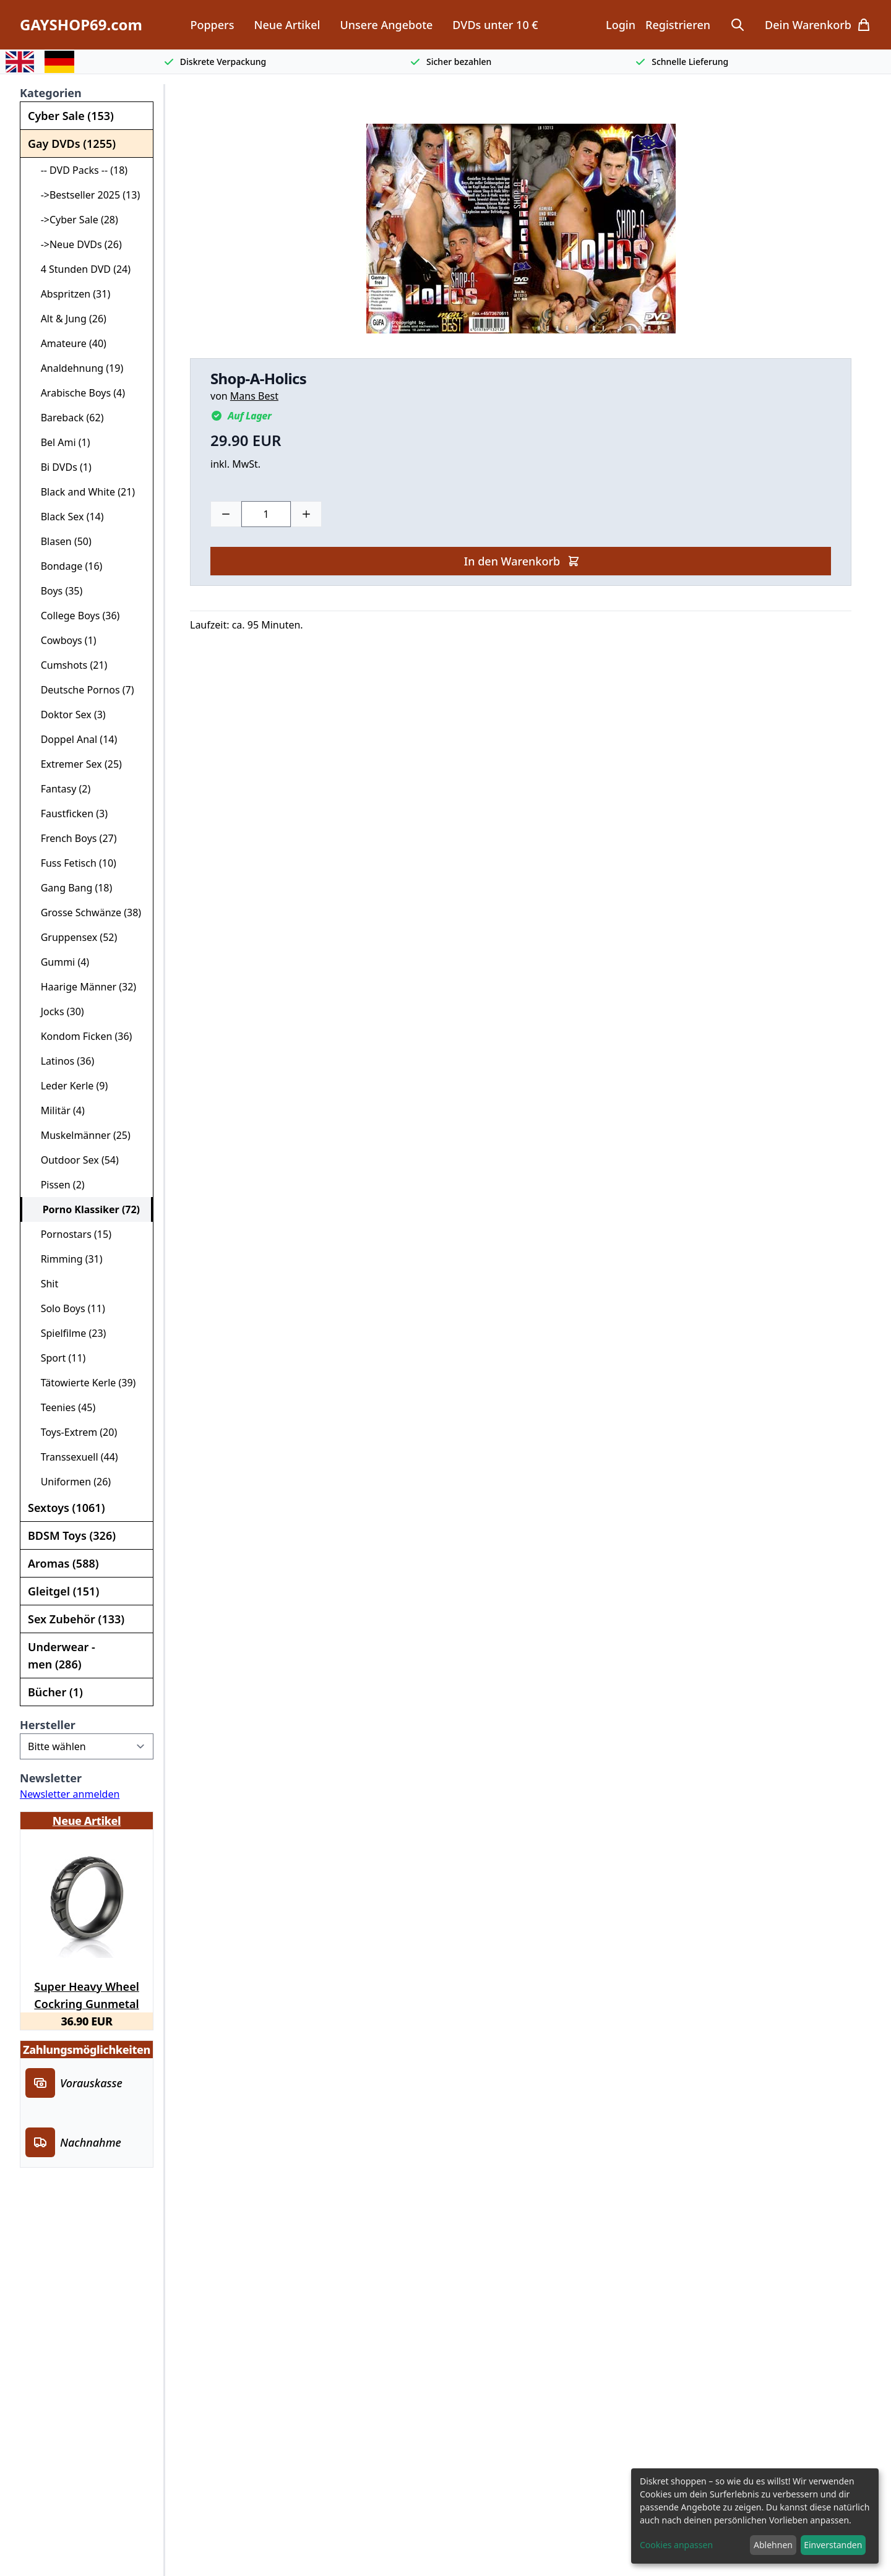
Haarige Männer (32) (83, 987)
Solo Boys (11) (67, 1308)
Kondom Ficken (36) (81, 1036)
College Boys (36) (74, 615)
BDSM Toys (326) (72, 1535)
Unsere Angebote (386, 24)
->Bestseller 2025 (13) (85, 195)
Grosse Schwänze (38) (85, 912)
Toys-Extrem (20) (73, 1432)
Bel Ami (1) (60, 442)
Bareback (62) (66, 417)
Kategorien (51, 92)
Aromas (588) (63, 1563)
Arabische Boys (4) (77, 393)
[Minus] (225, 514)
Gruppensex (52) (73, 937)
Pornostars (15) (70, 1234)
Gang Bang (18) (71, 888)
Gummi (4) (59, 962)
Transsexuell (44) (74, 1457)
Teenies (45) (62, 1407)
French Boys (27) (73, 838)
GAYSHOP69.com (81, 25)
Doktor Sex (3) (68, 714)
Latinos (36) (62, 1061)
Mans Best (254, 396)
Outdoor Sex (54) (74, 1160)
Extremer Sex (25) (76, 764)
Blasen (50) (61, 541)
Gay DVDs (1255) (72, 143)
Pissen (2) (57, 1184)
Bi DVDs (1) (61, 467)
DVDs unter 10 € (495, 24)
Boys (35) (56, 591)
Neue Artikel (287, 24)
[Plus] (306, 514)
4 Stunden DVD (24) (80, 269)
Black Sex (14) (67, 516)
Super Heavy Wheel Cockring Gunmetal (86, 1993)
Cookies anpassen (676, 2545)
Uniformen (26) (70, 1481)
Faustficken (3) (69, 813)
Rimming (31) (66, 1259)
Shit (44, 1283)
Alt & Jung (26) (68, 318)
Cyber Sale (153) (71, 115)
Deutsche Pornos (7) (82, 690)
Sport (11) (57, 1358)
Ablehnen (773, 2545)
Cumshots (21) (68, 665)
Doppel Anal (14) (73, 739)
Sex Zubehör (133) (76, 1619)
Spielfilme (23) (68, 1333)
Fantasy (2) (60, 789)
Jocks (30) (57, 1011)
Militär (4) (57, 1110)
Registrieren (677, 24)
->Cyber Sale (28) (74, 219)
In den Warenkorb (522, 561)
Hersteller (47, 1724)
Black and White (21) (82, 492)
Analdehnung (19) (76, 368)
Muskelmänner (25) (80, 1135)
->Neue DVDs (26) (76, 244)
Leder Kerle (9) (69, 1086)
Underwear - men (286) (61, 1655)
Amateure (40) (68, 343)
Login (620, 24)
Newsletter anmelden (69, 1794)
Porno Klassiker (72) (86, 1209)
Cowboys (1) (63, 640)
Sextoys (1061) (66, 1507)
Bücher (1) (55, 1692)
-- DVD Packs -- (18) (78, 170)
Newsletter (51, 1778)
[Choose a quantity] (266, 514)
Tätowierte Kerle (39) (83, 1382)
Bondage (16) (66, 566)
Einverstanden (833, 2545)
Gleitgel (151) (63, 1591)
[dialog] (755, 2516)
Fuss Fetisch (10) (73, 863)
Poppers (212, 24)
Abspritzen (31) (70, 294)
